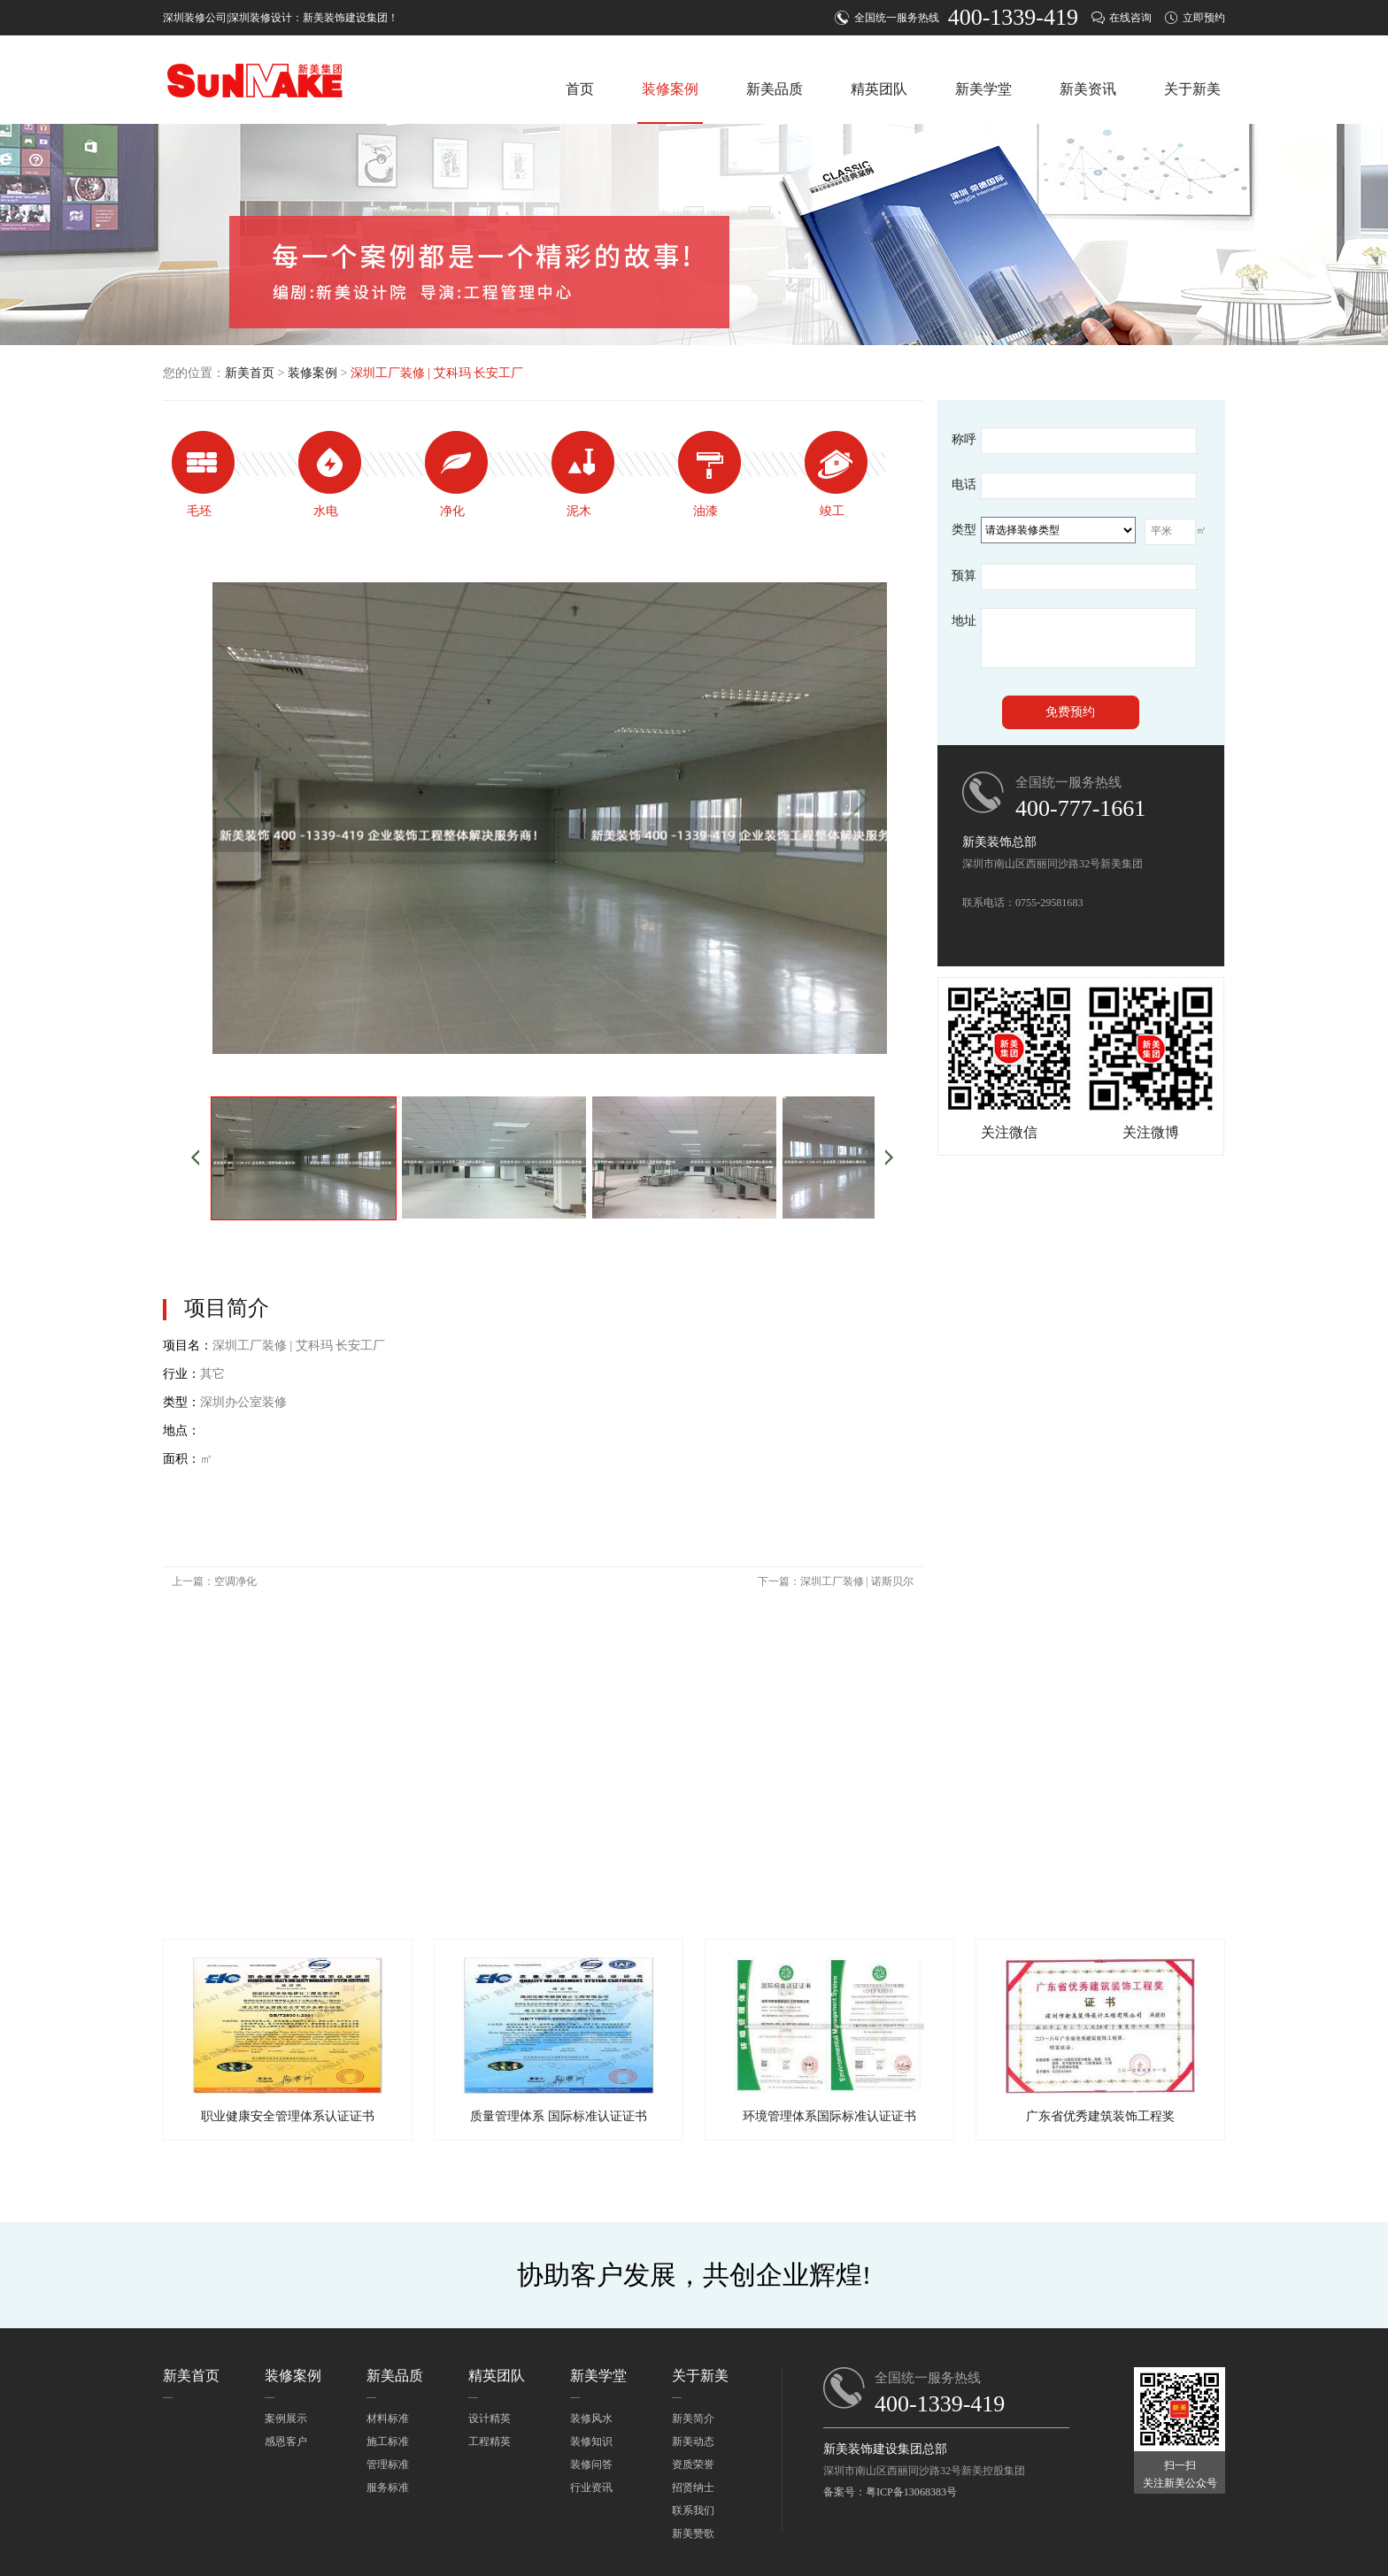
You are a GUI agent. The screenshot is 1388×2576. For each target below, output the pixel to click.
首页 (580, 88)
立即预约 (1204, 18)
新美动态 (693, 2441)
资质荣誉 (693, 2464)
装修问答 (591, 2464)
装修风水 (591, 2418)
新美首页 (249, 373)
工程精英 (489, 2441)
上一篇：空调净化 (214, 1581)
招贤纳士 (693, 2487)
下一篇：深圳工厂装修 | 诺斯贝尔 (836, 1581)
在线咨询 (1130, 18)
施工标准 (387, 2441)
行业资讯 (591, 2487)
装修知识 (591, 2441)
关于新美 (1192, 88)
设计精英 (489, 2418)
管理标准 (387, 2464)
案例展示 (286, 2418)
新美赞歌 (693, 2533)
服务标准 (387, 2487)
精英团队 (879, 88)
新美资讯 (1088, 88)
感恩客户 (286, 2441)
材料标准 (387, 2418)
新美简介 (693, 2418)
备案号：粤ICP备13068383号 (890, 2492)
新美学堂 (983, 88)
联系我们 (693, 2510)
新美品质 (774, 88)
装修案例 (670, 88)
